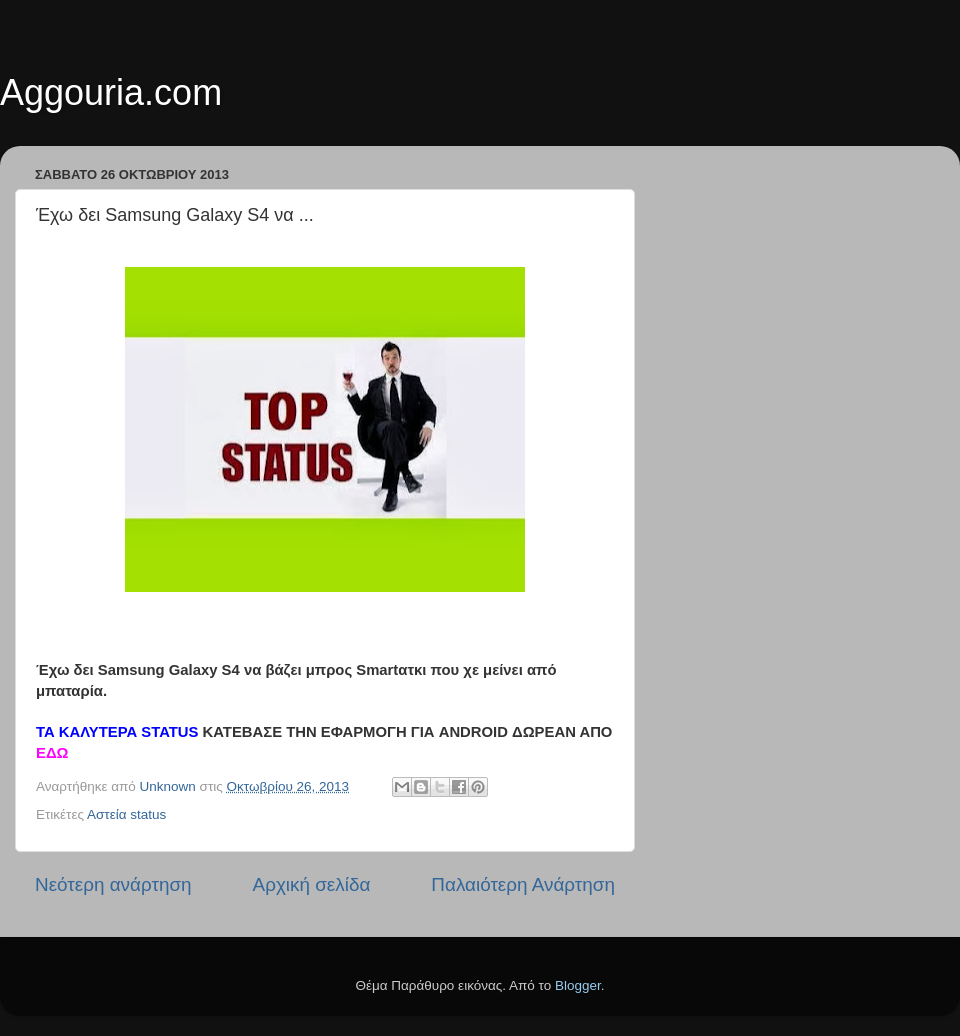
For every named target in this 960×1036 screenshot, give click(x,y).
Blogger (578, 985)
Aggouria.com (111, 92)
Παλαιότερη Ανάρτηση (523, 884)
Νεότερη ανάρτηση (113, 884)
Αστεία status (126, 814)
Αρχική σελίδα (312, 884)
